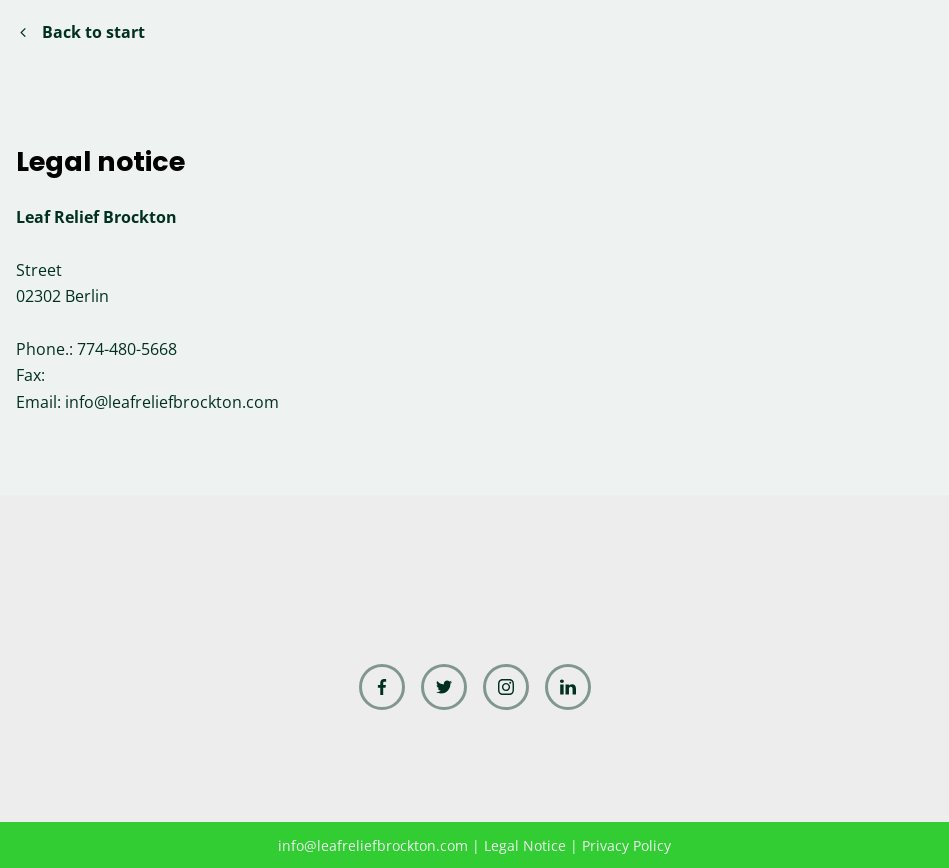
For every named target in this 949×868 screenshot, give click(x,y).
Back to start (82, 32)
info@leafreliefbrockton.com (172, 402)
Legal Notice (525, 845)
